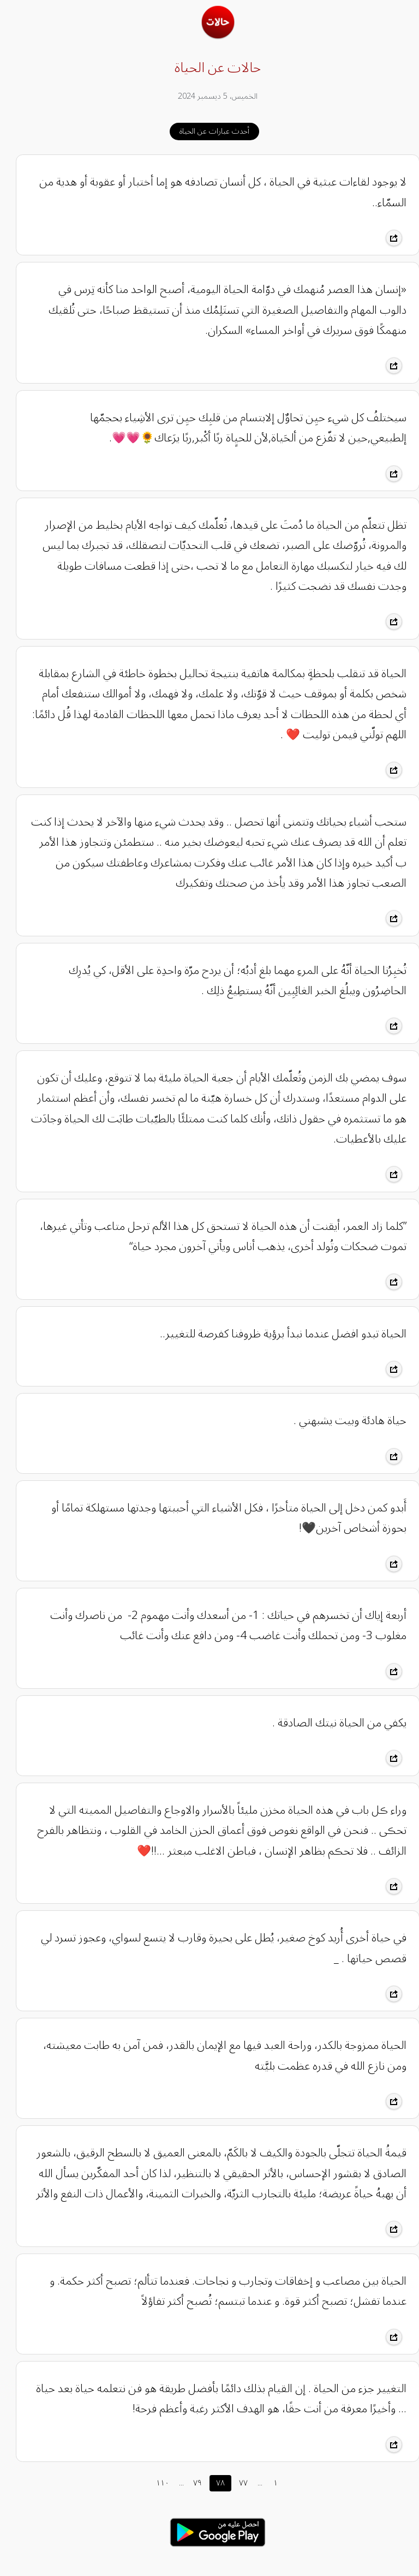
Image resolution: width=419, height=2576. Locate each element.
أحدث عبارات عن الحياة (206, 131)
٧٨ (212, 2483)
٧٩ (189, 2483)
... (173, 2483)
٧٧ (235, 2483)
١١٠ (154, 2483)
